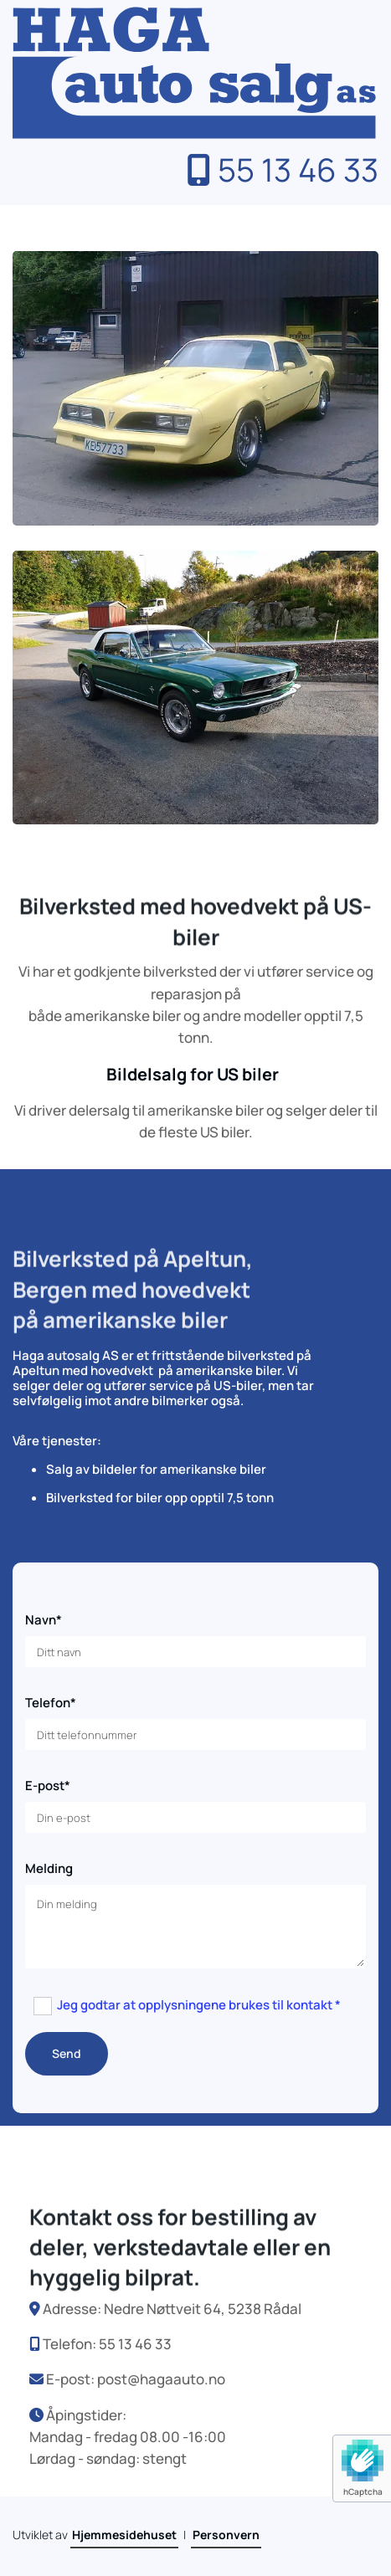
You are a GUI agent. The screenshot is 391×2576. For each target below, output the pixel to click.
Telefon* (50, 1703)
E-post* (47, 1785)
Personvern (226, 2535)
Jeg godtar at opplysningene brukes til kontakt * (199, 2005)
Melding (49, 1868)
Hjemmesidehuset (124, 2535)
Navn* (43, 1620)
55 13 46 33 (282, 169)
